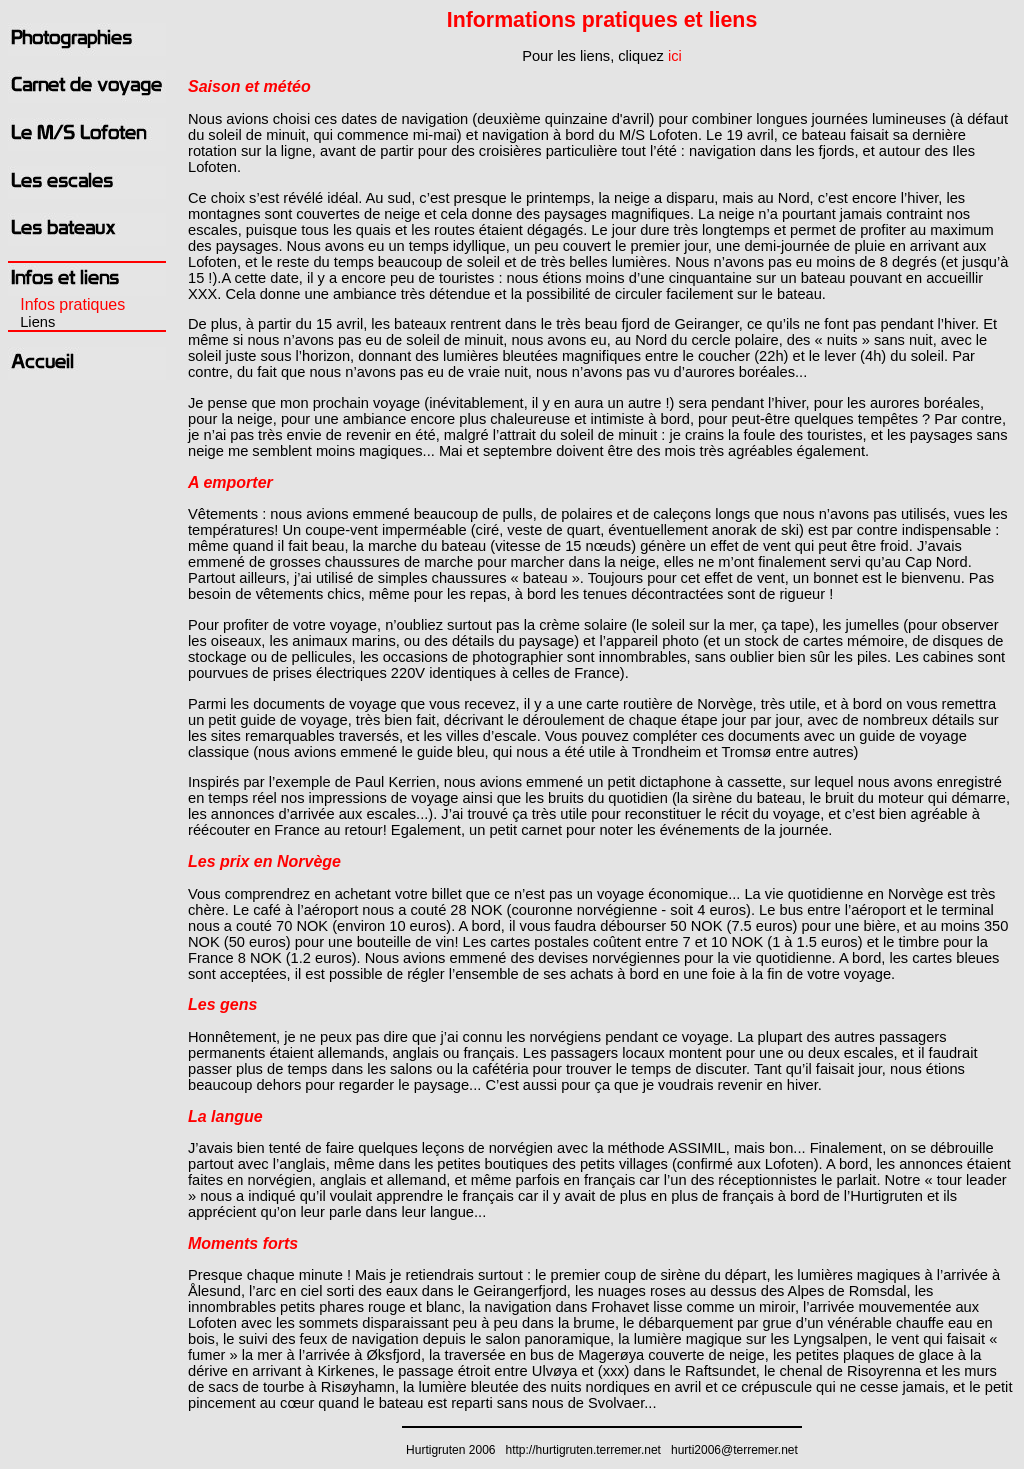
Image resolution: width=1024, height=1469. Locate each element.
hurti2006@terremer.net (734, 1450)
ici (675, 56)
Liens (37, 322)
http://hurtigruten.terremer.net (583, 1450)
